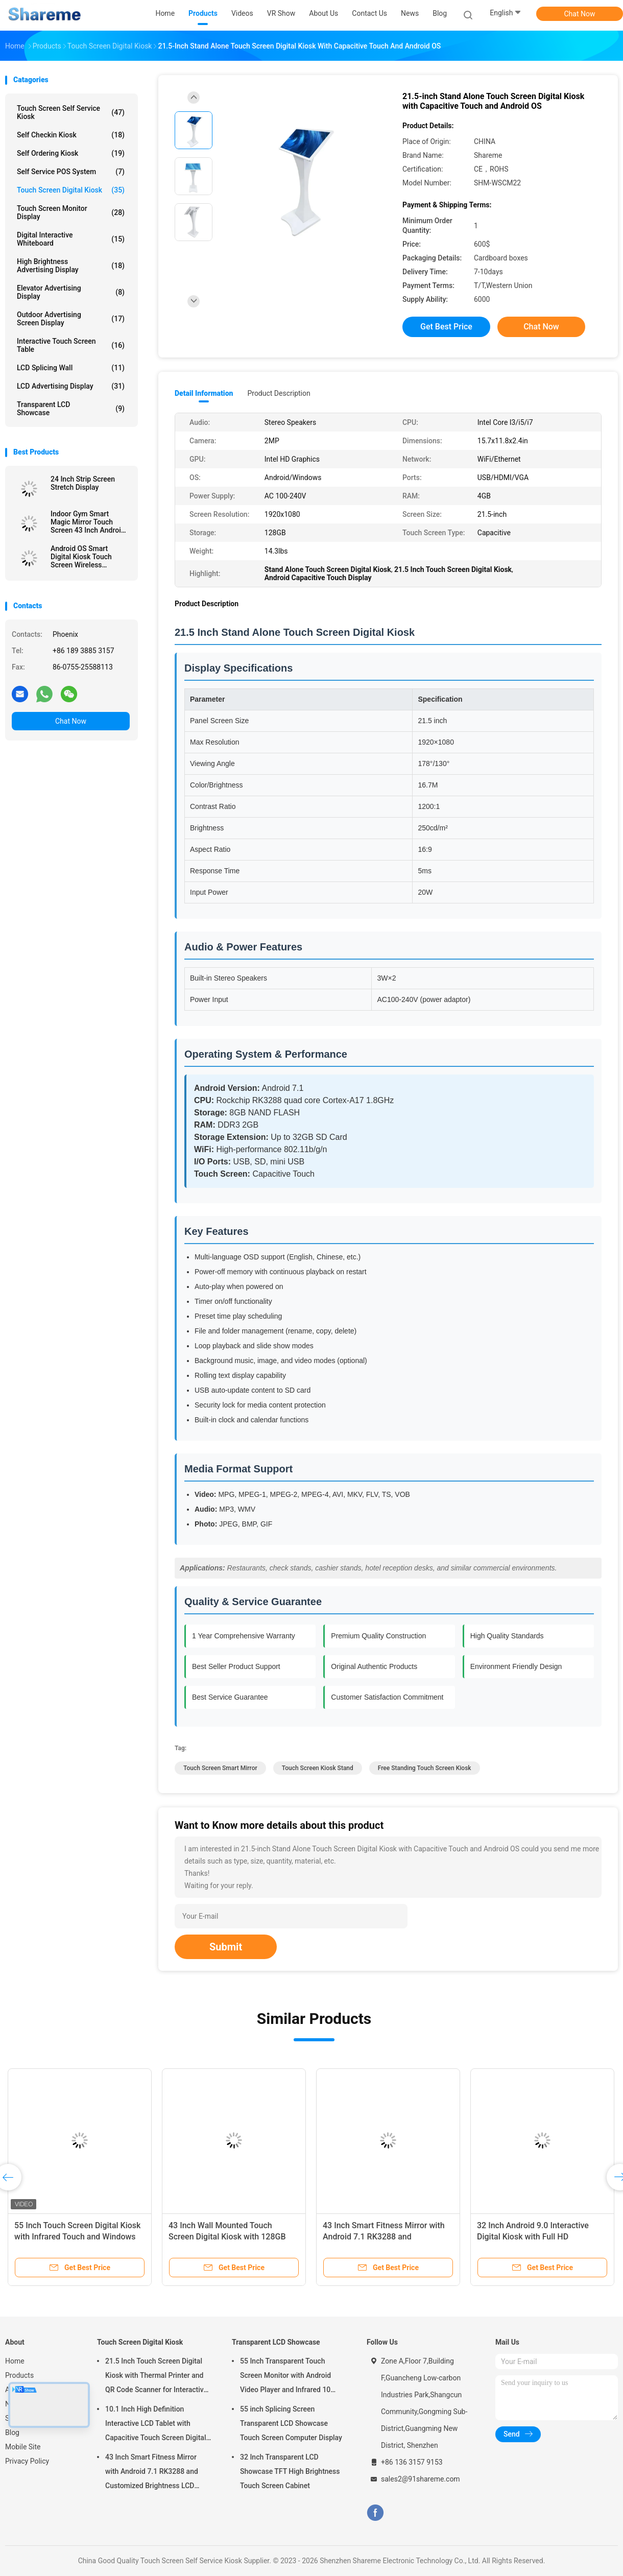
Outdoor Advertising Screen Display (71, 319)
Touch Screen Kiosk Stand (317, 1768)
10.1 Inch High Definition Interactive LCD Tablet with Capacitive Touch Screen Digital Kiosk (155, 2425)
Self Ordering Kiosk (71, 153)
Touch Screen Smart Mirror (220, 1768)
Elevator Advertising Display (71, 292)
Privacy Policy (27, 2461)
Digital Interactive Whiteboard (71, 239)
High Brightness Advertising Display (71, 265)
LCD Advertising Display (71, 386)
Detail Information (204, 393)
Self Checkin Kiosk (71, 135)
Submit (225, 1947)
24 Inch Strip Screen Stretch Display (83, 483)
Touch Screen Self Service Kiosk (71, 112)
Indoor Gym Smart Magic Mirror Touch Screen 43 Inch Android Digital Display (88, 522)
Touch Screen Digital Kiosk (71, 190)
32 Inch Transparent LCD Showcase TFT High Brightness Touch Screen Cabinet (290, 2471)
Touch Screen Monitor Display (71, 212)
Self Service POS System (71, 171)
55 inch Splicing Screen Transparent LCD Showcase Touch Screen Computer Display (291, 2423)
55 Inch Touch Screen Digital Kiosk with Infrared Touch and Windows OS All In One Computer (77, 2237)
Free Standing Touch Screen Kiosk (424, 1768)
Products (19, 2375)
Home (15, 2361)
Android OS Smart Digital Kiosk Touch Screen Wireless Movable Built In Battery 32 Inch (89, 556)
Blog (12, 2432)
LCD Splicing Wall (71, 368)
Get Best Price (446, 326)
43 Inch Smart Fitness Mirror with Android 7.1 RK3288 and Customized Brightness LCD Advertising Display (151, 2473)
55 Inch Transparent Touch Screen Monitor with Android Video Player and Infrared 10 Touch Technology (285, 2377)
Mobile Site (23, 2447)
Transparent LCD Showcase (71, 408)
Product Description (278, 393)
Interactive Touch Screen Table (71, 345)
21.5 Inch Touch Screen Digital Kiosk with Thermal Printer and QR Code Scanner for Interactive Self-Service (156, 2377)
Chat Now (579, 14)
